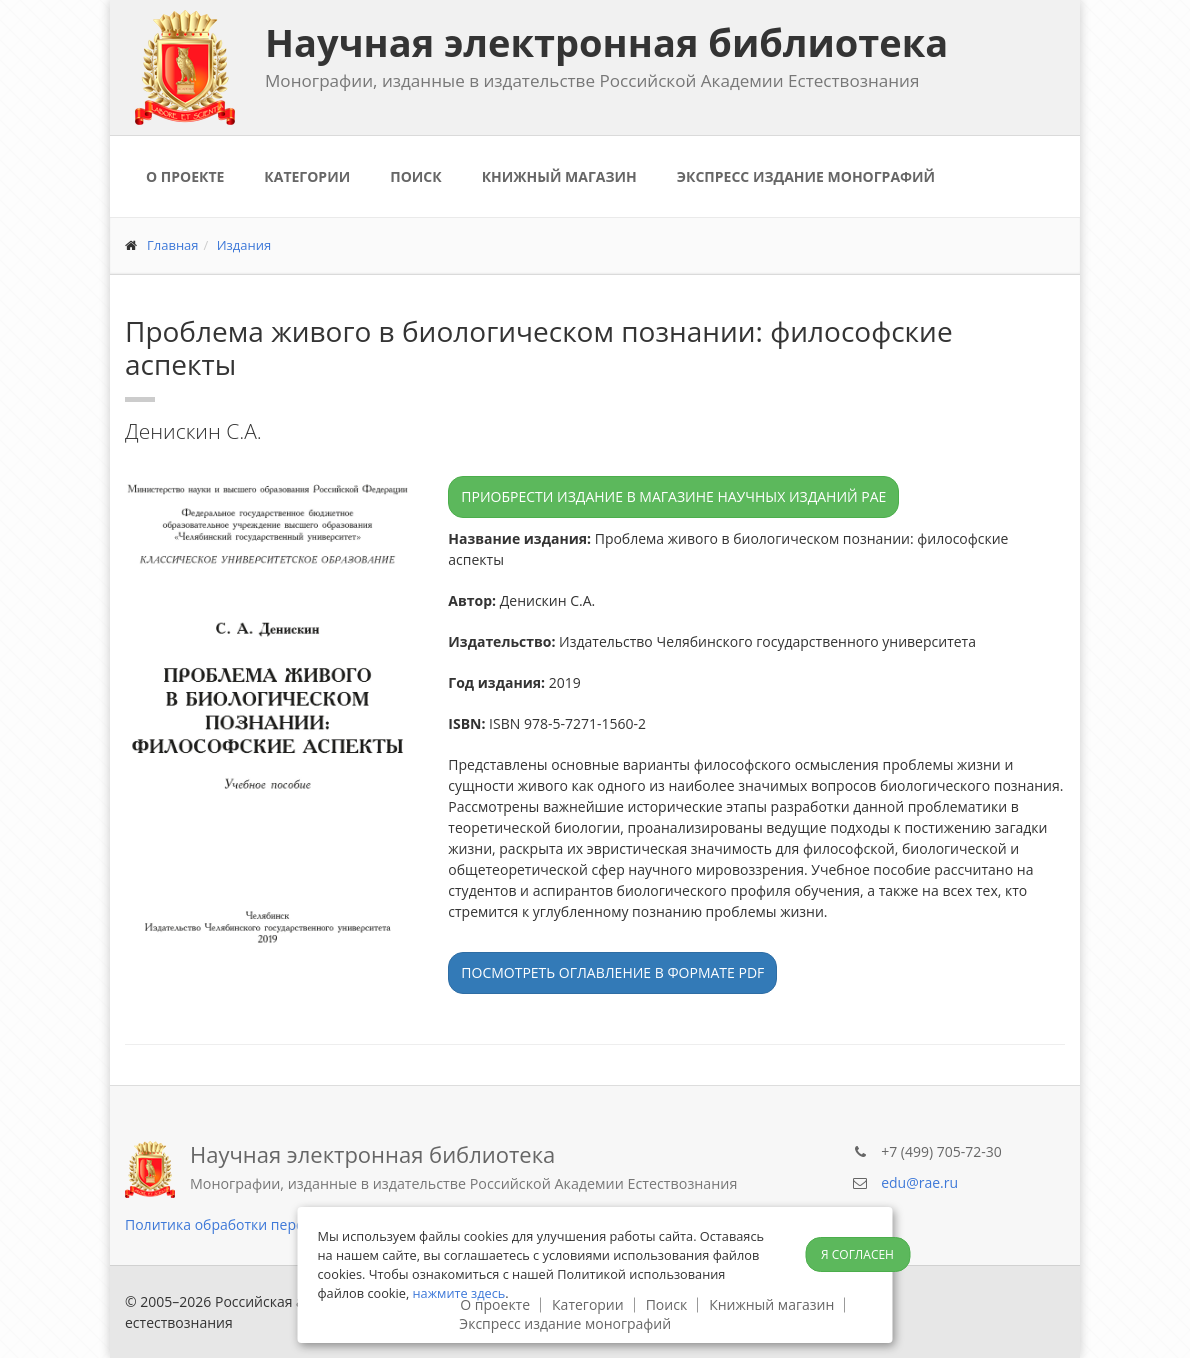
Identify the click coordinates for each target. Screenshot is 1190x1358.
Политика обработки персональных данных (275, 1224)
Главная (173, 245)
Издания (244, 245)
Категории (307, 176)
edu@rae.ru (919, 1182)
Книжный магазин (559, 176)
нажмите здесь (459, 1293)
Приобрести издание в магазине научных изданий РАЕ (673, 496)
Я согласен (857, 1254)
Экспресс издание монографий (806, 176)
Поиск (415, 176)
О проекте (185, 176)
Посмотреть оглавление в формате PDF (612, 972)
